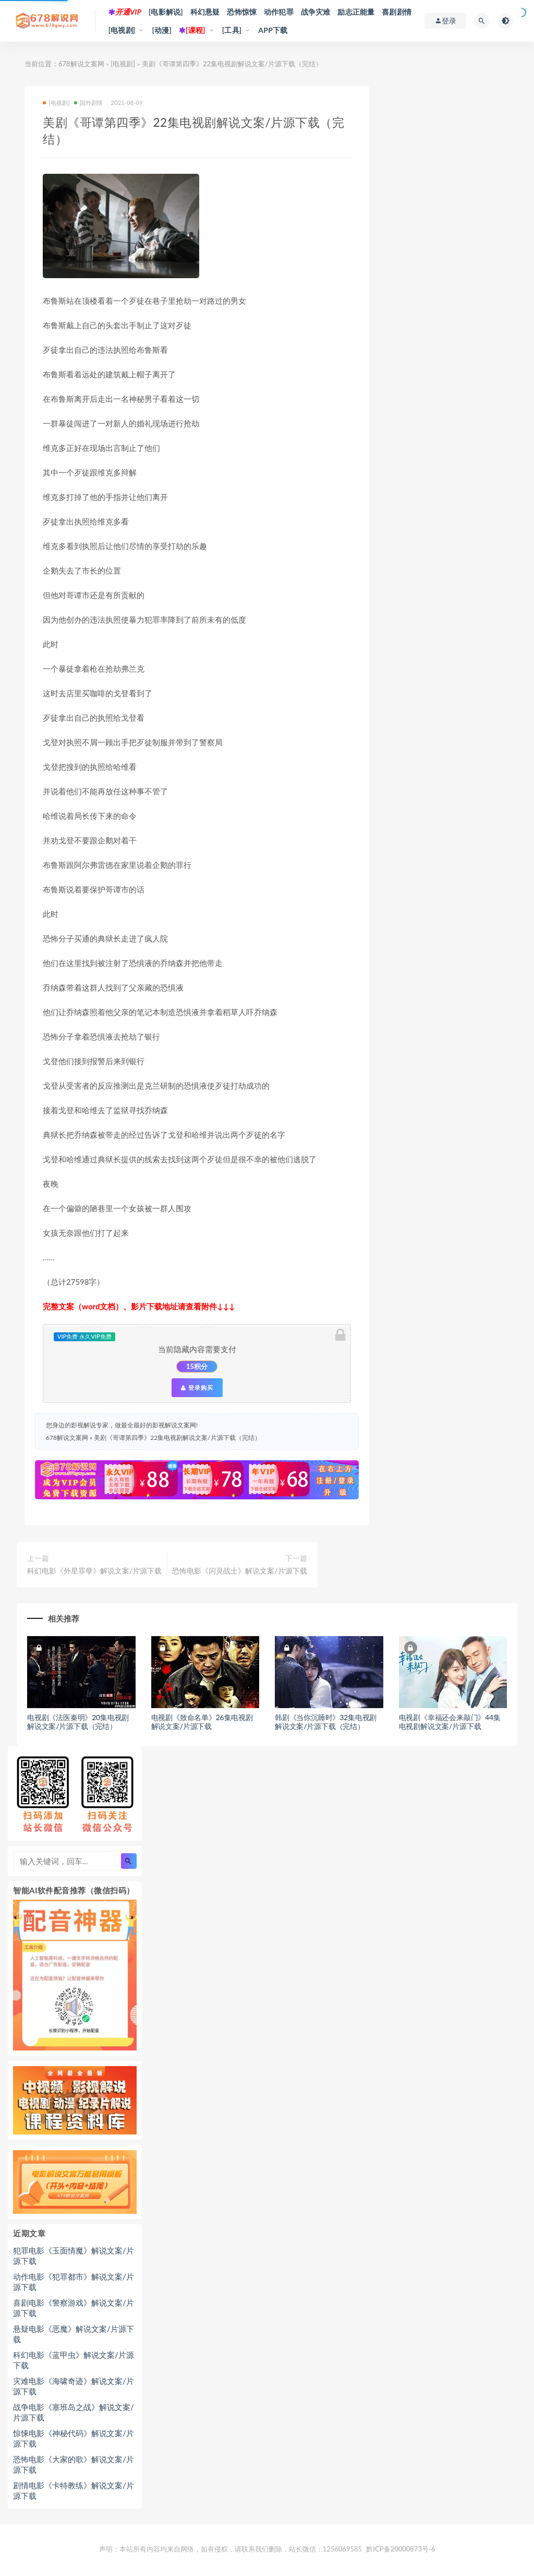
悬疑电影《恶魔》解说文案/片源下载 (73, 2334)
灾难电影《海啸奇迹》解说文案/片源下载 (73, 2386)
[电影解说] (166, 11)
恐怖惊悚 (242, 11)
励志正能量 (355, 11)
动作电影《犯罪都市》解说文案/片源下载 (73, 2282)
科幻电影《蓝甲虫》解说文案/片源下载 (73, 2360)
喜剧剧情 (396, 11)
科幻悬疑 (205, 11)
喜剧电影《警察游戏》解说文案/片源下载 (73, 2308)
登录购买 (197, 1388)
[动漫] (162, 30)
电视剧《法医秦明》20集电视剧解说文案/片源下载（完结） (78, 1722)
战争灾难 (316, 11)
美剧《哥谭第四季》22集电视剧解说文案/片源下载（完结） (177, 1437)
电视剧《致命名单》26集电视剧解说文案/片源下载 (202, 1722)
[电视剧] (122, 30)
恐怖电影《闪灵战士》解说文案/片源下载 (239, 1570)
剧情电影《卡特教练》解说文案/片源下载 (73, 2490)
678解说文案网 (81, 63)
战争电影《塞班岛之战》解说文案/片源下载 (73, 2412)
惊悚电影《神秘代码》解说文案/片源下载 (73, 2438)
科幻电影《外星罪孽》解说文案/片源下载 (94, 1570)
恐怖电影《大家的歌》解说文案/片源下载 (73, 2464)
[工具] (232, 30)
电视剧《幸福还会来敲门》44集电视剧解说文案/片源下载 (450, 1722)
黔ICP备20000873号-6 (400, 2549)
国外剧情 (88, 102)
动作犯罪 (279, 11)
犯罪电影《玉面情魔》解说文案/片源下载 (73, 2255)
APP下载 (272, 30)
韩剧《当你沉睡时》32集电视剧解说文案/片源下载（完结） (326, 1722)
